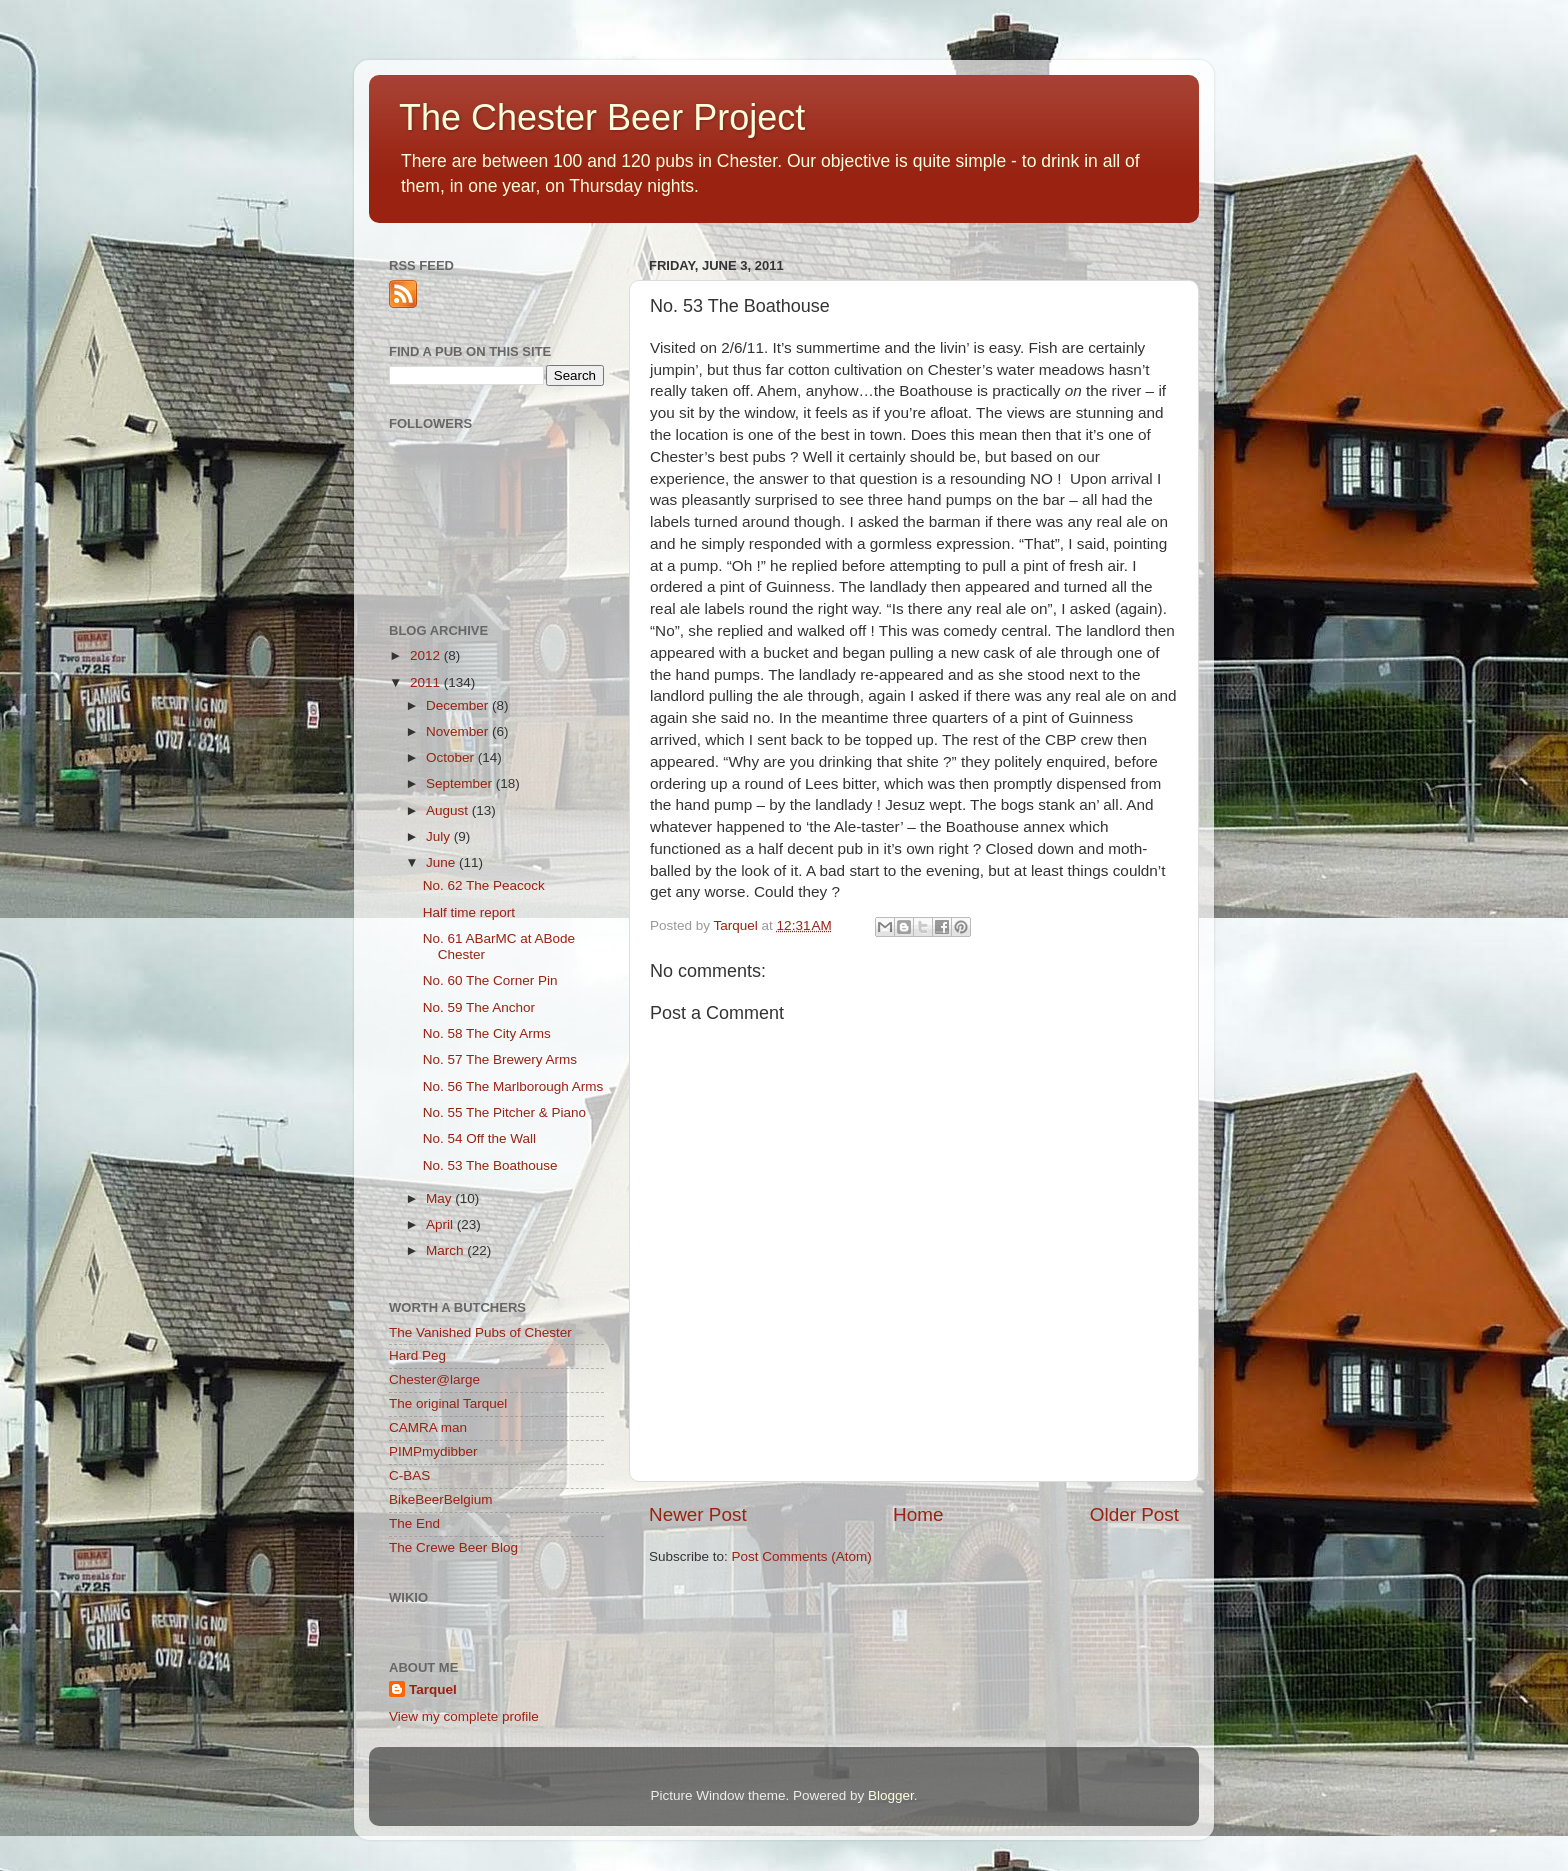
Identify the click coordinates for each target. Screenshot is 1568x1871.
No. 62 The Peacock (484, 885)
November (459, 731)
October (452, 757)
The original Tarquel (448, 1403)
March (446, 1250)
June (442, 862)
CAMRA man (428, 1427)
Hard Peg (417, 1355)
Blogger (891, 1795)
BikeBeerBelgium (441, 1499)
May (440, 1198)
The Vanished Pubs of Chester (480, 1332)
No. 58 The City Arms (487, 1033)
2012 (427, 655)
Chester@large (434, 1379)
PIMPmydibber (433, 1451)
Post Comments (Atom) (802, 1556)
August (449, 810)
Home (918, 1514)
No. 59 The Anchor (479, 1007)
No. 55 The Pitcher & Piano (504, 1112)
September (461, 783)
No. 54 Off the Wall (479, 1138)
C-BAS (409, 1475)
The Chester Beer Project (602, 117)
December (459, 705)
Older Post (1134, 1514)
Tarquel (433, 1689)
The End (414, 1523)
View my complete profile (464, 1716)
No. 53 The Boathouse (490, 1165)
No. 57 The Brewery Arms (500, 1059)
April (441, 1224)
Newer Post (698, 1514)
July (440, 836)
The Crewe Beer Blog (453, 1547)
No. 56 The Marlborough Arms (513, 1086)
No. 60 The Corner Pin (490, 980)
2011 (427, 682)
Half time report (469, 912)
